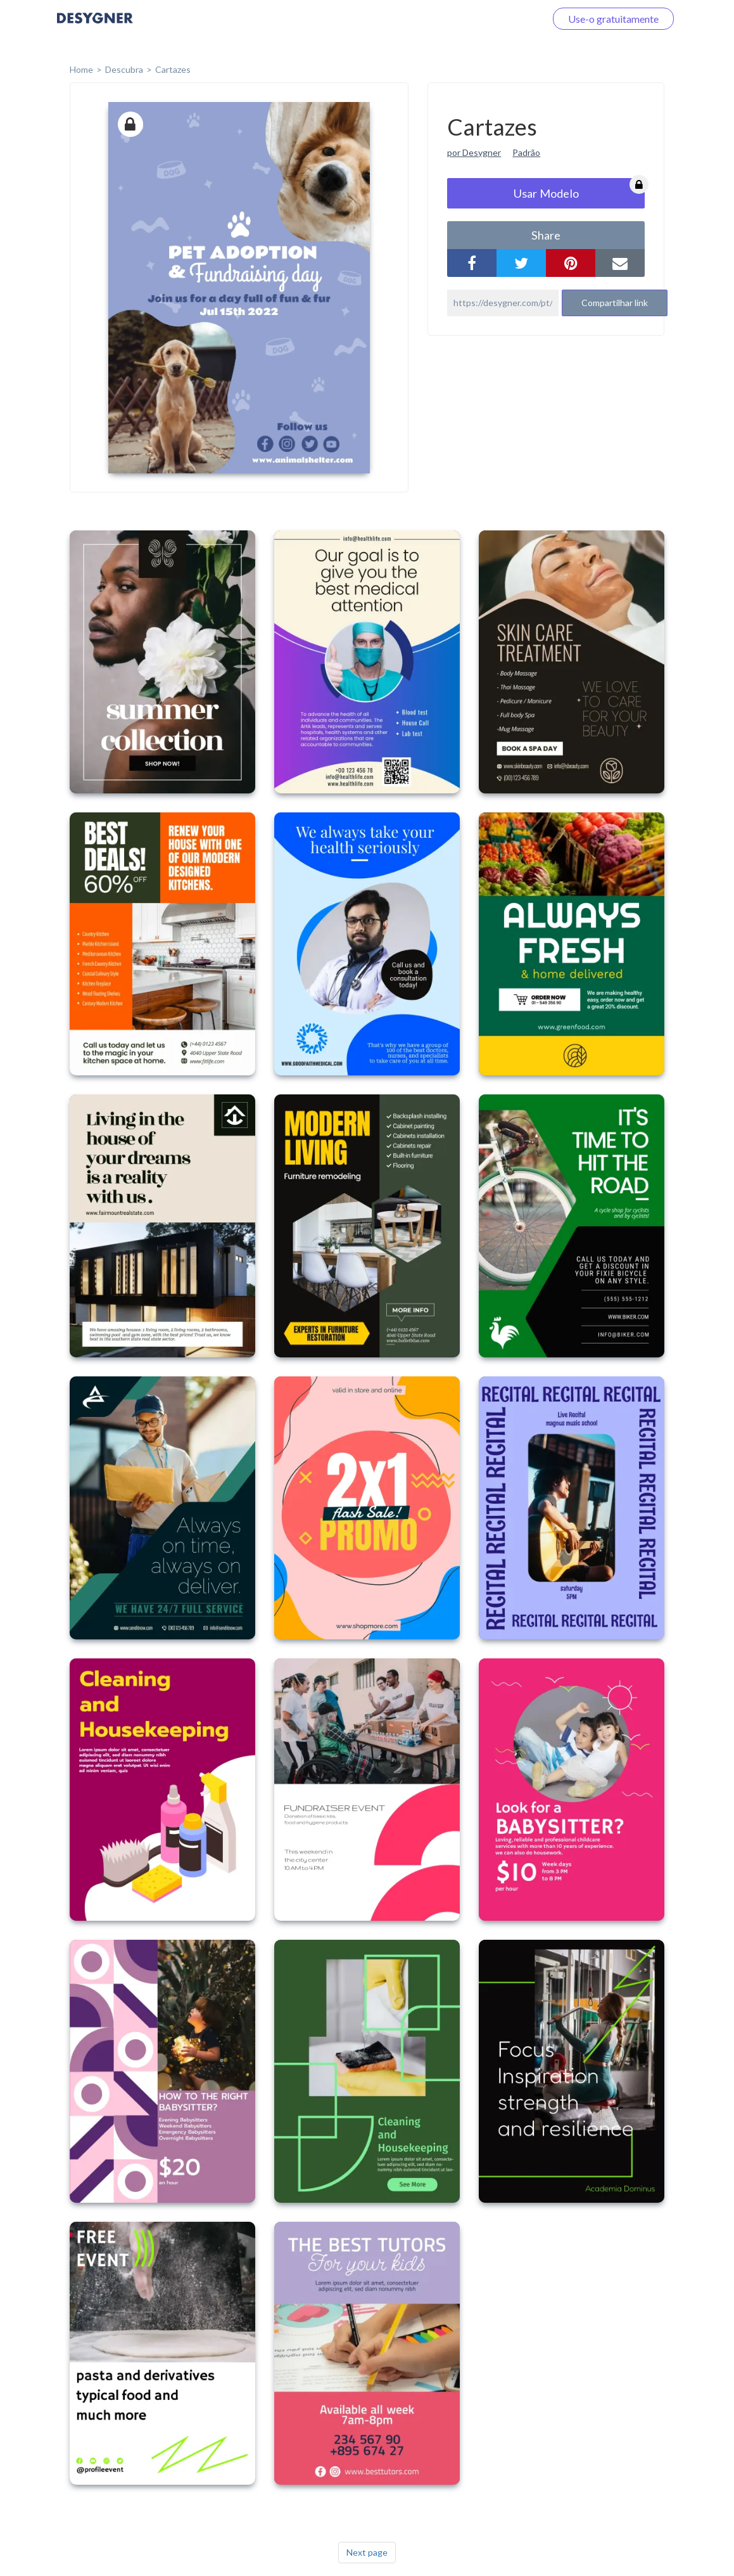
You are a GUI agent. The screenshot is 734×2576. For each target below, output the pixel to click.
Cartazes (173, 69)
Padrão (526, 152)
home (81, 69)
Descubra (124, 69)
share (545, 235)
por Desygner (474, 152)
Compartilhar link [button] (614, 302)
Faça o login (505, 18)
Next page (367, 2552)
